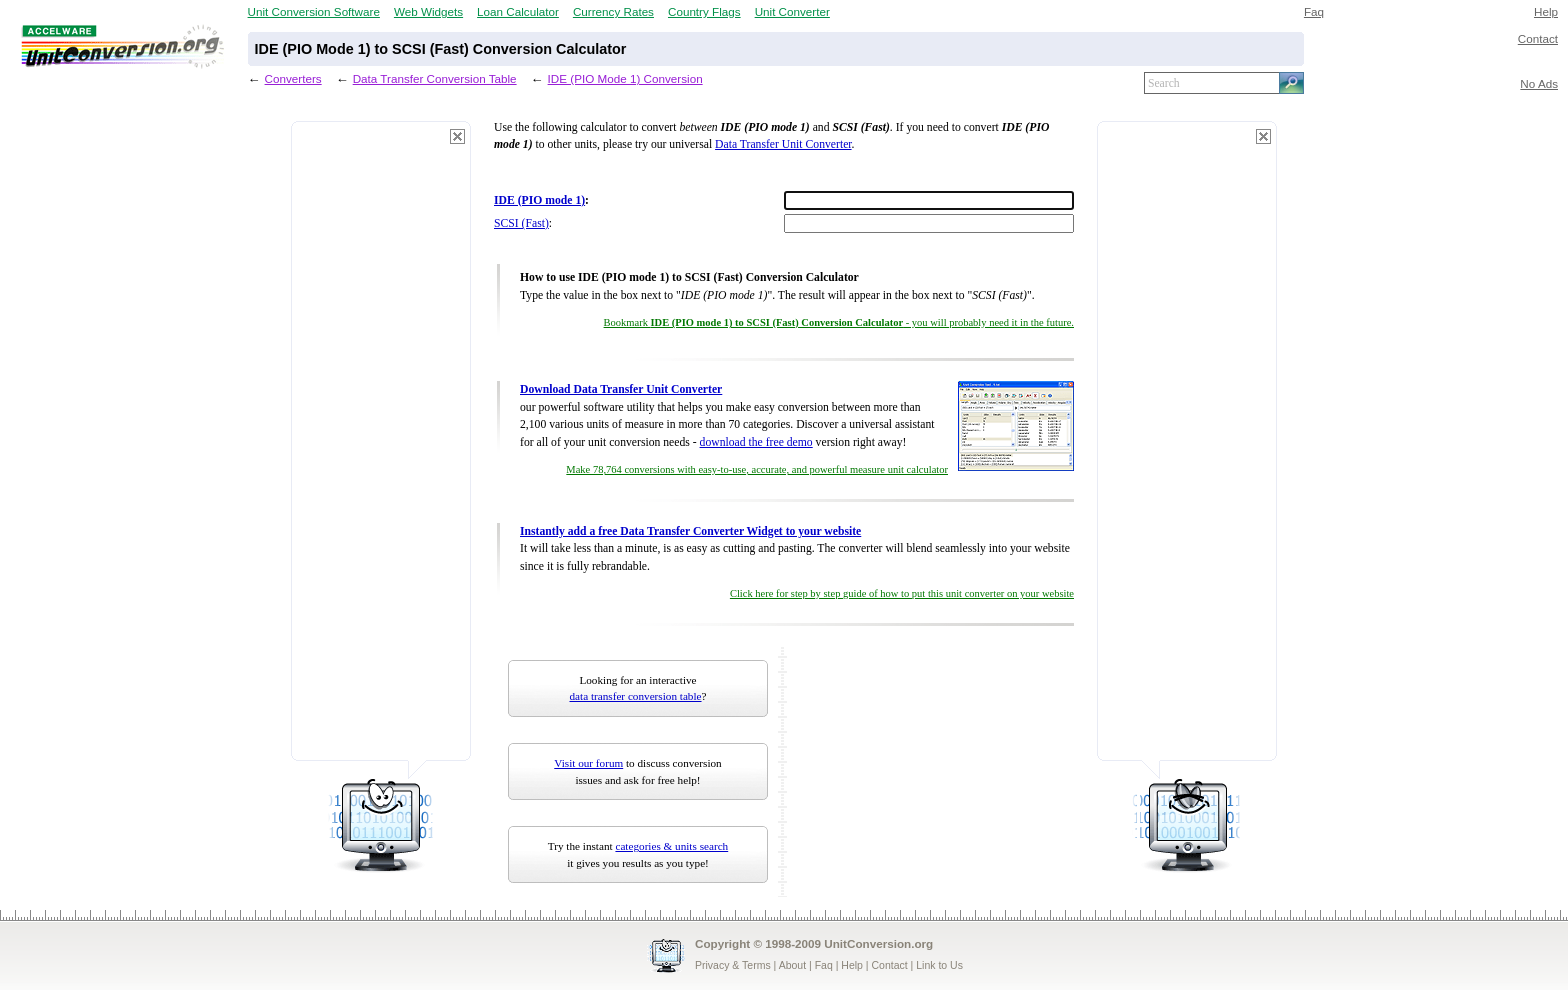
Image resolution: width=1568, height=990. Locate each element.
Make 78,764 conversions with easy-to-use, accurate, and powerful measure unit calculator (757, 469)
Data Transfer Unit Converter (783, 144)
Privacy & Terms (733, 965)
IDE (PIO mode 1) (539, 200)
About (792, 965)
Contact (1538, 38)
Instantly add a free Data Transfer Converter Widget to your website (690, 531)
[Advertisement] (381, 450)
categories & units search (671, 846)
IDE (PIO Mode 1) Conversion (625, 78)
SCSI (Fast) (521, 223)
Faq (1314, 11)
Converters (293, 78)
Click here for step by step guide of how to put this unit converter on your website (902, 593)
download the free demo (756, 442)
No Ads (1539, 83)
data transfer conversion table (636, 696)
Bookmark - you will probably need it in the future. (839, 322)
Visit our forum (588, 763)
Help (1546, 11)
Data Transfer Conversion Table (435, 78)
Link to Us (939, 965)
